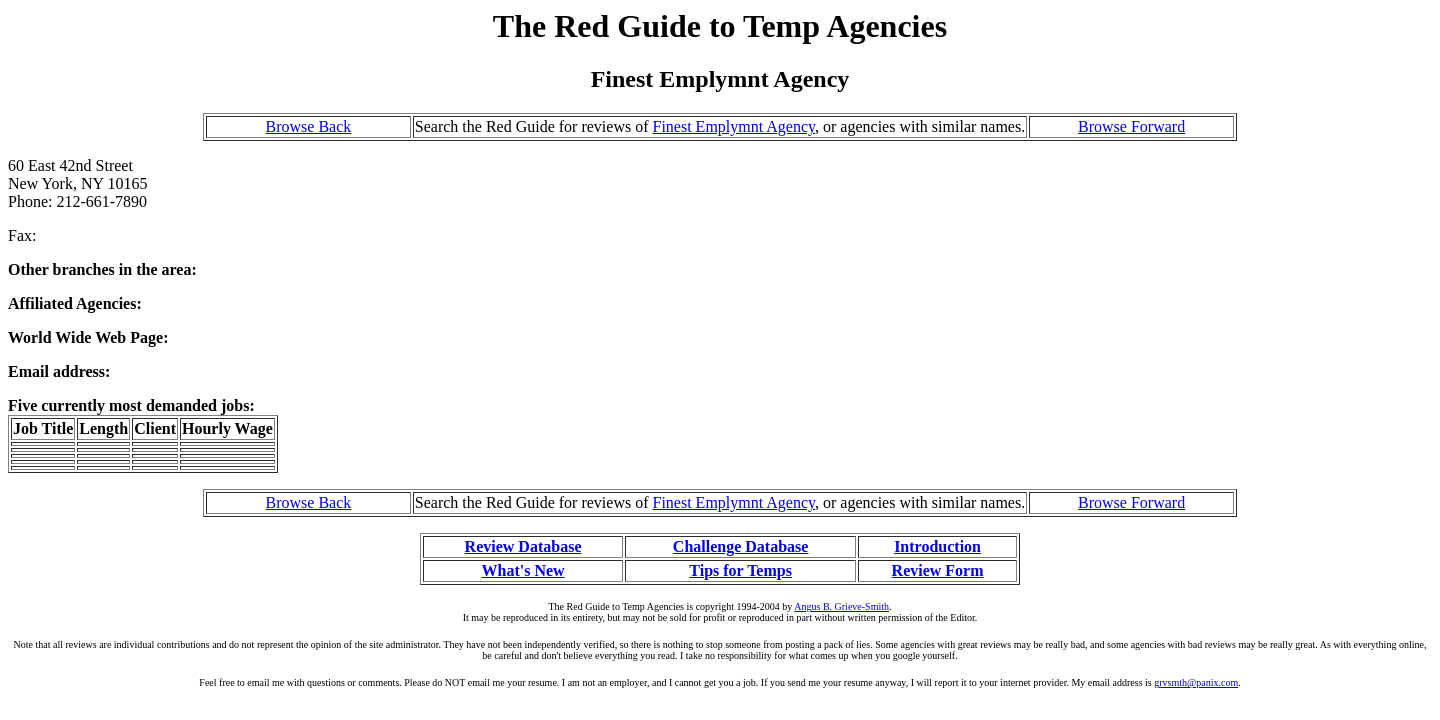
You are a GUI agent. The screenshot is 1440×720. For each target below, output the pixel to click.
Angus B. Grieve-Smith (841, 606)
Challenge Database (741, 546)
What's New (522, 570)
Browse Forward (1131, 126)
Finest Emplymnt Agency (734, 126)
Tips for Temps (740, 570)
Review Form (938, 570)
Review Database (523, 546)
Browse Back (309, 126)
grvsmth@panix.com (1196, 682)
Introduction (937, 546)
